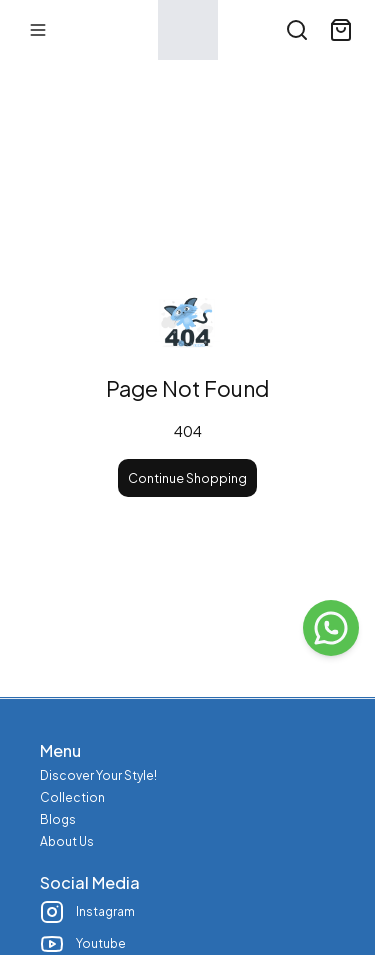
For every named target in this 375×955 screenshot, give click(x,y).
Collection (72, 797)
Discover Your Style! (98, 775)
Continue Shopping (187, 478)
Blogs (58, 819)
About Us (67, 841)
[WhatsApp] (331, 628)
